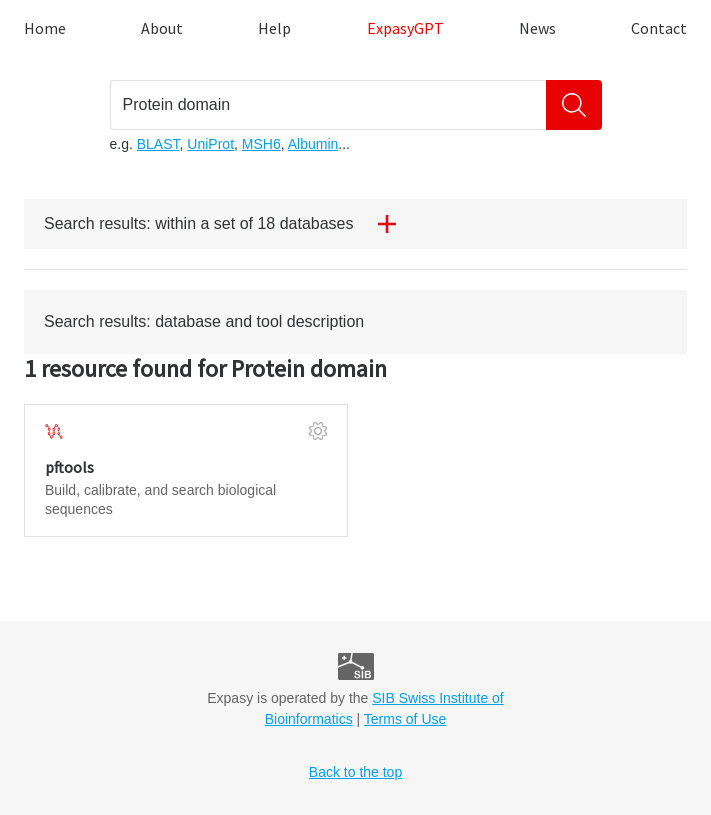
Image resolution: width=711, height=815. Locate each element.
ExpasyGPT (405, 28)
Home (45, 28)
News (537, 28)
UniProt (210, 144)
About (162, 28)
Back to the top (355, 772)
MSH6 (261, 144)
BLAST (158, 144)
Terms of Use (405, 719)
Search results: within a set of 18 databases (228, 224)
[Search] (574, 105)
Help (274, 28)
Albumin (313, 144)
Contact (659, 28)
